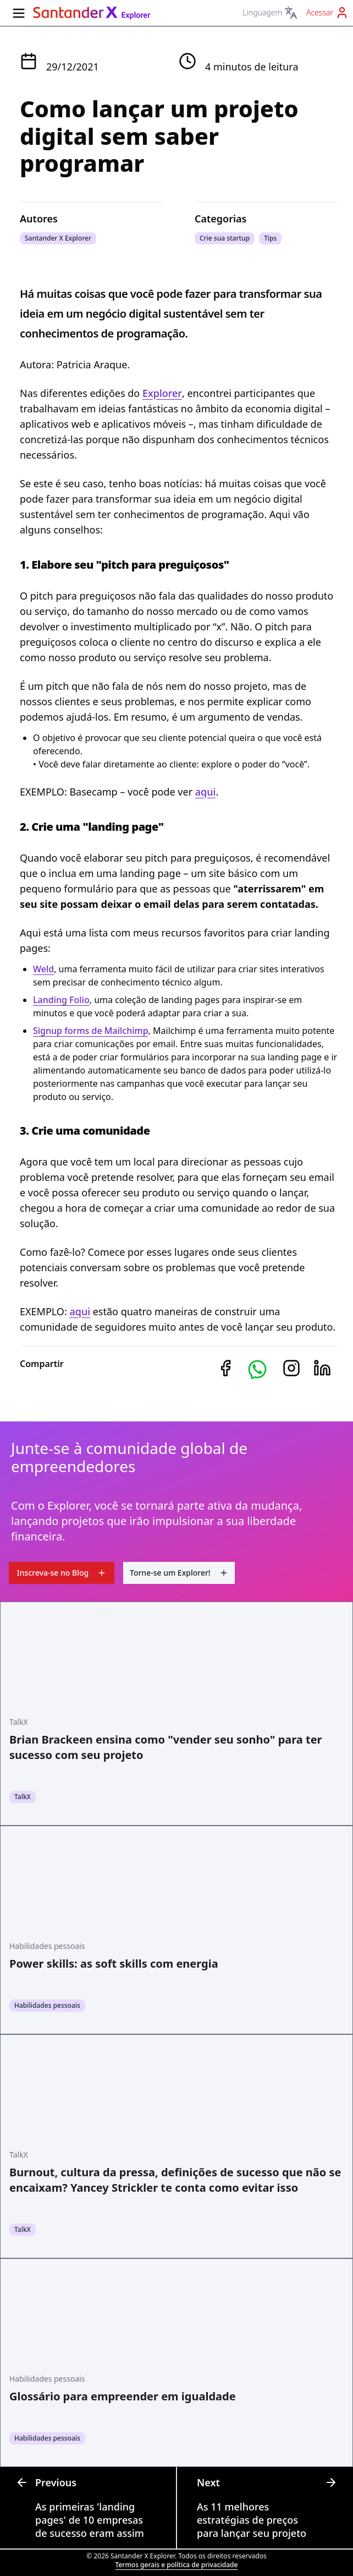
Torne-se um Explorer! (179, 1572)
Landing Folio (61, 1000)
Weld (43, 969)
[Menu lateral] (19, 13)
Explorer (162, 393)
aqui (205, 791)
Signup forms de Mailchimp (90, 1031)
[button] (257, 1369)
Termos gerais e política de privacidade (176, 2565)
